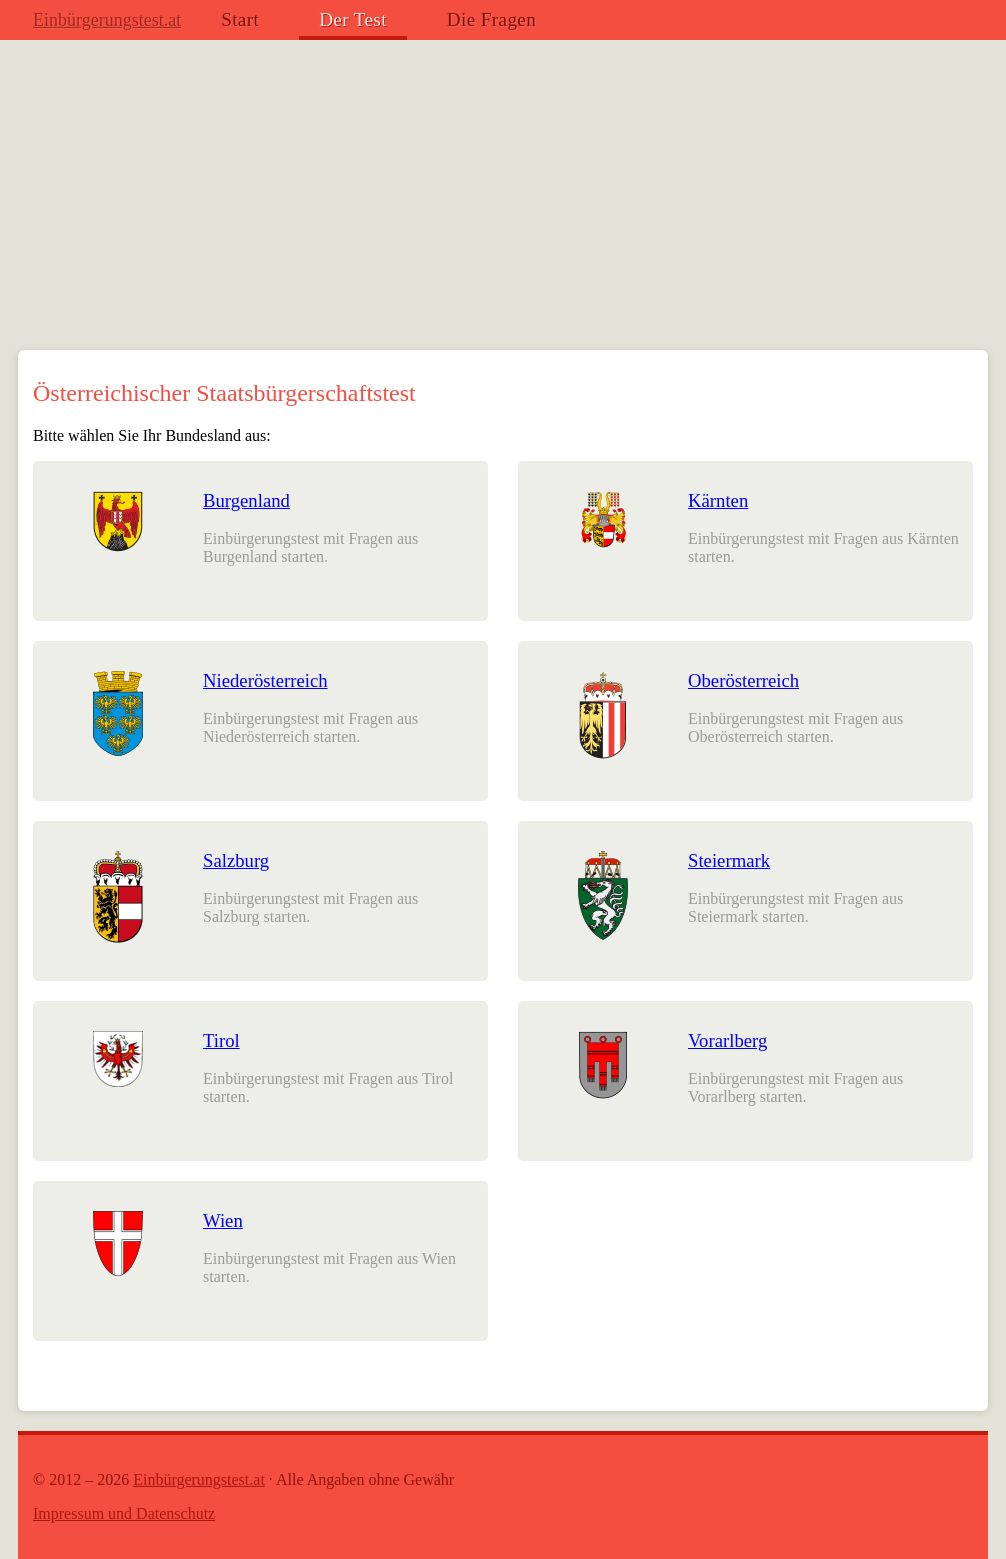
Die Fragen (491, 19)
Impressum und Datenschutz (124, 1513)
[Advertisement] (503, 200)
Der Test (353, 19)
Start (240, 19)
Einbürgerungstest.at (107, 20)
